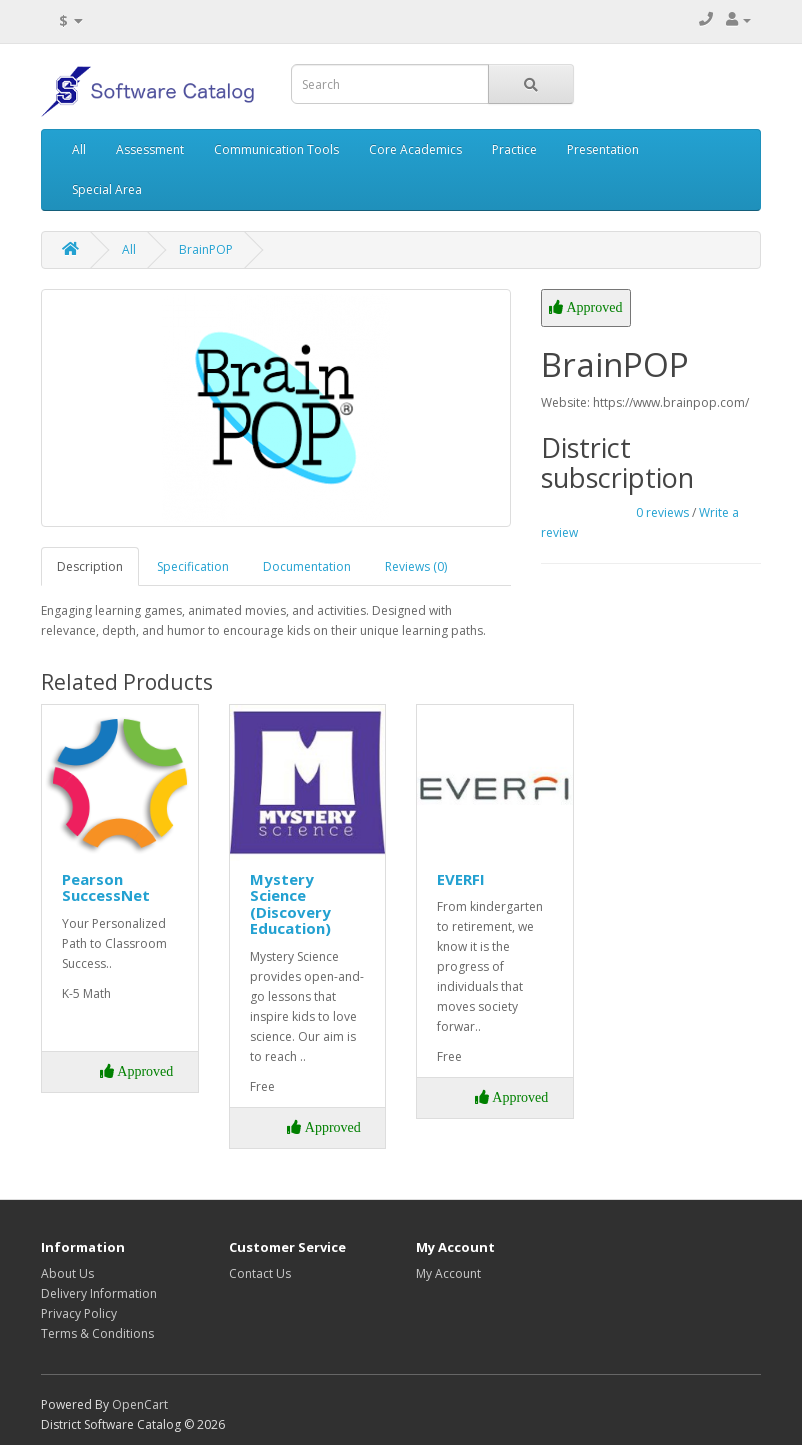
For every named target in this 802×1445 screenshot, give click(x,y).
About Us (67, 1273)
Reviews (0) (416, 566)
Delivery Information (99, 1293)
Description (90, 566)
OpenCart (140, 1404)
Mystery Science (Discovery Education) (290, 904)
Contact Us (260, 1273)
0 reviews (662, 512)
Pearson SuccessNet (106, 887)
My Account (448, 1273)
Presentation (603, 149)
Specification (193, 566)
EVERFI (461, 879)
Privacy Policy (79, 1313)
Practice (514, 149)
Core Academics (415, 149)
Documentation (307, 566)
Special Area (107, 189)
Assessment (150, 149)
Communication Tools (276, 149)
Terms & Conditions (97, 1333)
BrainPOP (206, 249)
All (79, 149)
